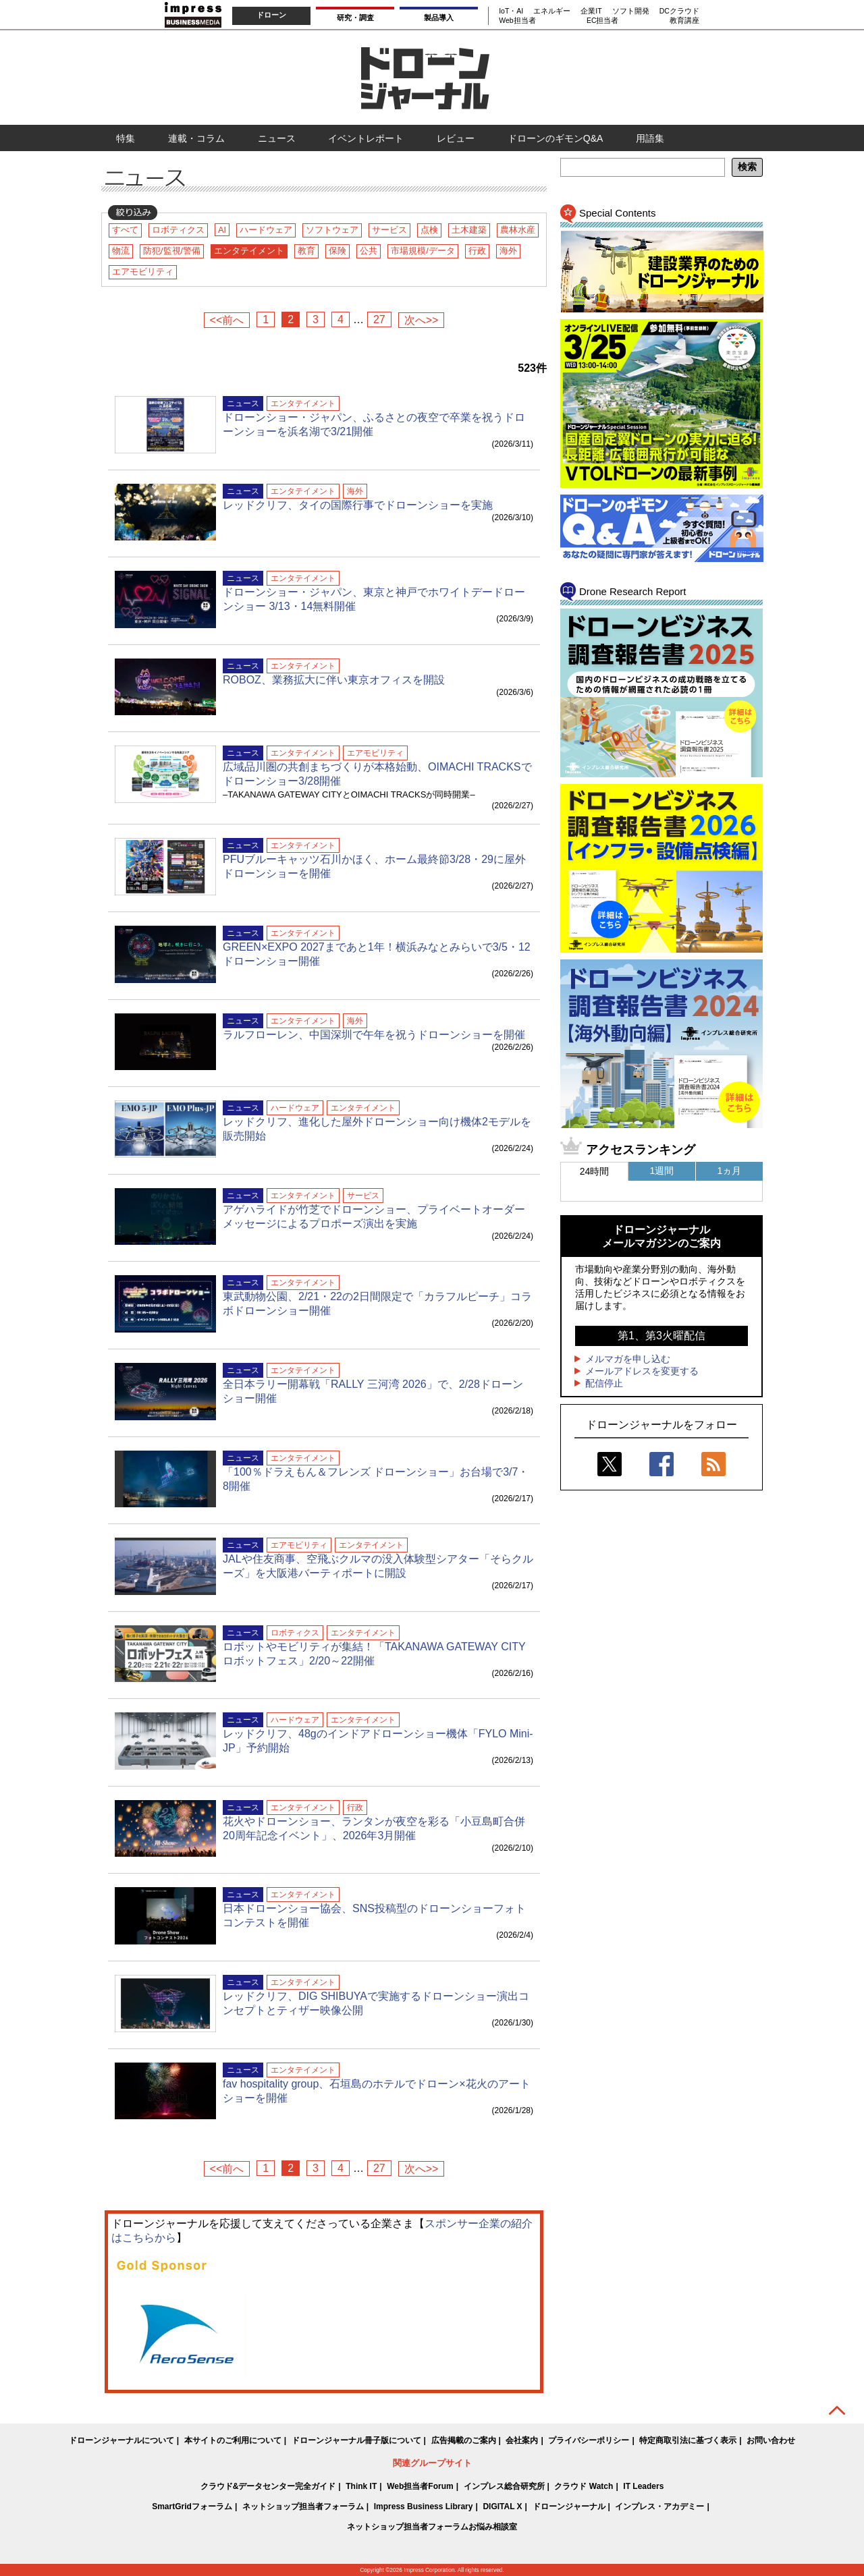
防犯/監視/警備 (171, 251)
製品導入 (439, 17)
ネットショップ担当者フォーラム (303, 2506)
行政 (477, 251)
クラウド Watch (583, 2486)
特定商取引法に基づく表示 (687, 2440)
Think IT (361, 2486)
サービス (389, 230)
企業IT (590, 11)
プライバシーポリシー (588, 2440)
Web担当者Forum (420, 2486)
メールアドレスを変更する (642, 1371)
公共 (368, 251)
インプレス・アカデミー (659, 2506)
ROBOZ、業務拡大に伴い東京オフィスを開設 (334, 679)
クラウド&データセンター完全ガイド (268, 2486)
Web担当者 (517, 20)
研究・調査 (355, 17)
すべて (125, 230)
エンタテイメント (249, 251)
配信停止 (604, 1383)
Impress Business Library (423, 2506)
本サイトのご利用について (232, 2440)
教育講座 (684, 20)
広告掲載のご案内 (463, 2440)
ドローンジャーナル (569, 2506)
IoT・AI (511, 11)
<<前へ (227, 320)
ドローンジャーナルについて (121, 2440)
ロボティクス (178, 230)
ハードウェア (266, 230)
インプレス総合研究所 (504, 2486)
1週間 (662, 1170)
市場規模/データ (423, 251)
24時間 (595, 1171)
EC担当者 (603, 20)
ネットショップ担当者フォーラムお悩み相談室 (432, 2526)
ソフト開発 (630, 11)
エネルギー (551, 11)
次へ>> (421, 320)
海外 (508, 251)
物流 (121, 251)
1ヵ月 (730, 1170)
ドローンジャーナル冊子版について (356, 2440)
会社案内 (522, 2440)
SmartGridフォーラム (192, 2506)
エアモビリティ (142, 272)
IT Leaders (643, 2486)
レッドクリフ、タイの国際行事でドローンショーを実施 (358, 505)
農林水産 (517, 230)
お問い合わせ (771, 2440)
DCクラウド (679, 11)
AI (222, 230)
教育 (306, 251)
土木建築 (469, 230)
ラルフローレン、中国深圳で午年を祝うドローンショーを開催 (374, 1034)
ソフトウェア (332, 230)
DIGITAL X (502, 2506)
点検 (429, 230)
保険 (337, 251)
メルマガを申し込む (627, 1358)
